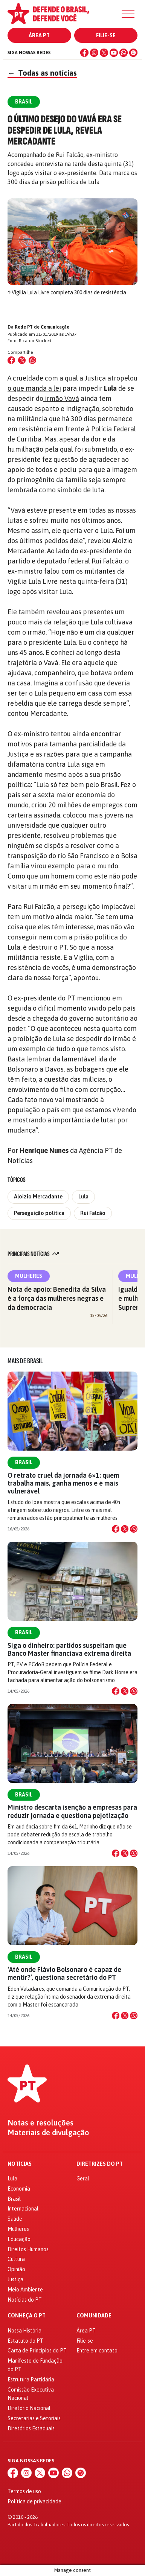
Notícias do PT (25, 2300)
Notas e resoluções (40, 2123)
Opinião (16, 2269)
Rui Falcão (92, 1213)
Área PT (39, 35)
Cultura (16, 2259)
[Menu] (128, 13)
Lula (83, 1197)
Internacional (23, 2209)
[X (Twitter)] (104, 53)
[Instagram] (94, 53)
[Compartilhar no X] (124, 1529)
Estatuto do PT (25, 2341)
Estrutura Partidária (31, 2380)
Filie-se (106, 35)
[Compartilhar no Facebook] (11, 360)
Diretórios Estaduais (31, 2428)
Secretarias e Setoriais (34, 2418)
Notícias (20, 2164)
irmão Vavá (61, 398)
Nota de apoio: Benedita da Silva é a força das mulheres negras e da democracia (57, 1298)
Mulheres (28, 1276)
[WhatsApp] (123, 53)
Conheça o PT (27, 2316)
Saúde (15, 2219)
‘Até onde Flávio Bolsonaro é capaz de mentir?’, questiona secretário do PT (64, 1973)
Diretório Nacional (29, 2408)
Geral (82, 2179)
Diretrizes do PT (99, 2164)
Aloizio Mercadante (38, 1197)
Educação (19, 2239)
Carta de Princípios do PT (37, 2351)
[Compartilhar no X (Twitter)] (22, 360)
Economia (19, 2189)
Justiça (15, 2279)
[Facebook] (84, 53)
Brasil (23, 1462)
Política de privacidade (34, 2501)
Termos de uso (24, 2491)
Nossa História (24, 2331)
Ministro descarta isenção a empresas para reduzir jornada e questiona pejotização (72, 1811)
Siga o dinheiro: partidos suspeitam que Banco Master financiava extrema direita (69, 1649)
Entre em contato (97, 2351)
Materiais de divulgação (48, 2132)
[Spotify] (133, 53)
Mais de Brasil (25, 1361)
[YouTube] (114, 53)
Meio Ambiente (25, 2290)
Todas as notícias (42, 73)
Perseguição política (39, 1213)
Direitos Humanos (28, 2249)
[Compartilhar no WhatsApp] (32, 360)
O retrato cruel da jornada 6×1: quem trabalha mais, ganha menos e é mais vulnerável (63, 1483)
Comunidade (93, 2316)
